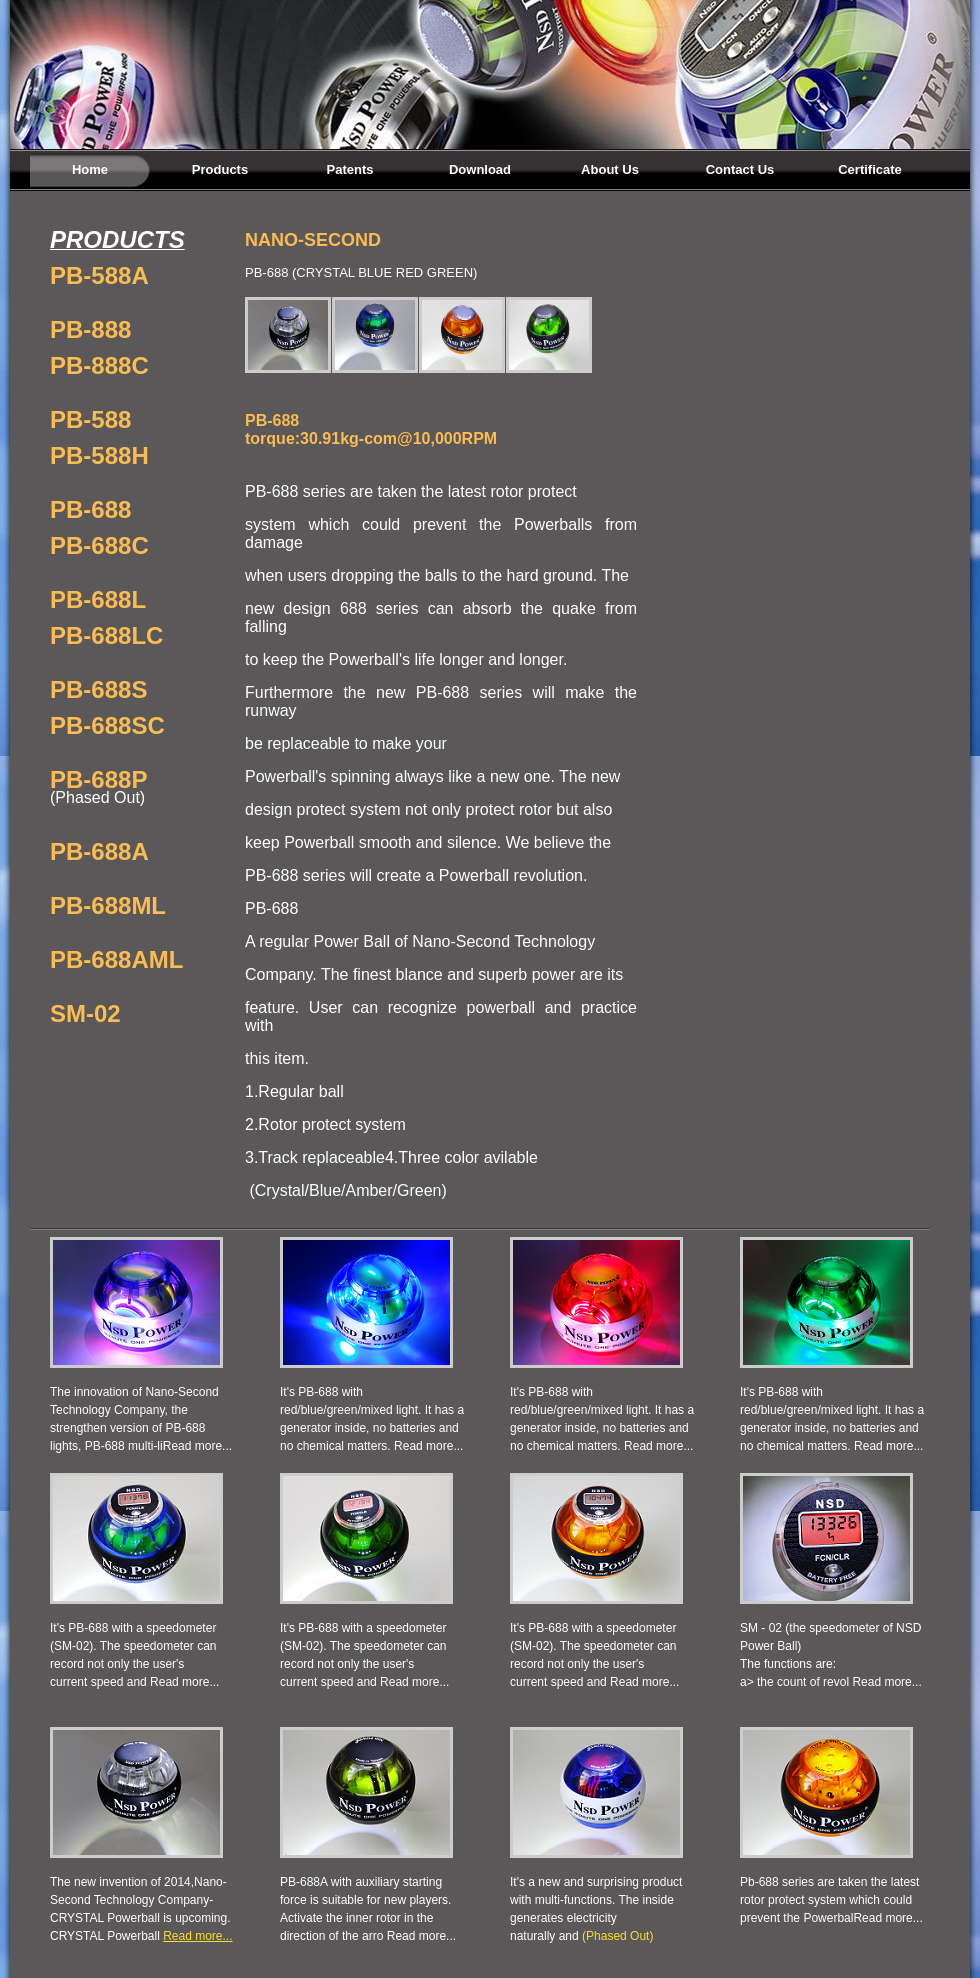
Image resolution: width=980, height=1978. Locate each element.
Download (480, 169)
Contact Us (740, 169)
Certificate (870, 169)
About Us (610, 169)
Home (90, 169)
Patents (350, 169)
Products (220, 169)
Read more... (197, 1446)
